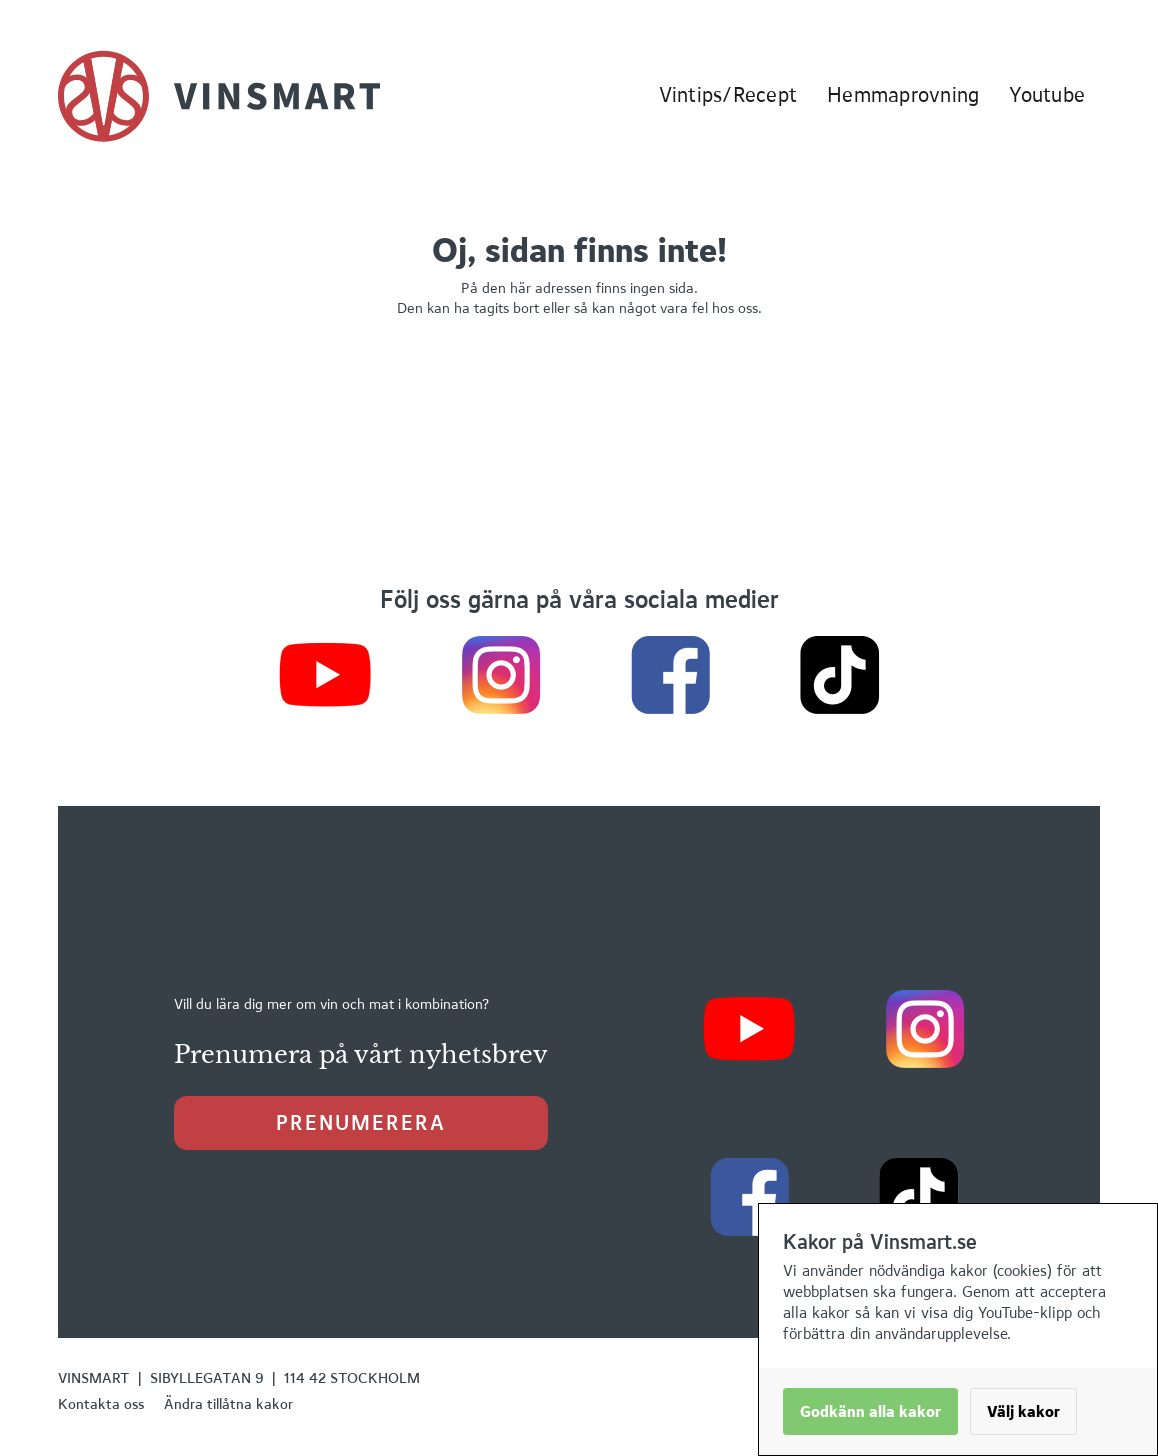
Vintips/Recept (728, 94)
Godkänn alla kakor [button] (870, 1411)
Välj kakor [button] (1023, 1411)
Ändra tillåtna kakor (228, 1404)
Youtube (1047, 94)
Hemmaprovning (903, 94)
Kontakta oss (101, 1404)
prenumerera (361, 1122)
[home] (219, 96)
